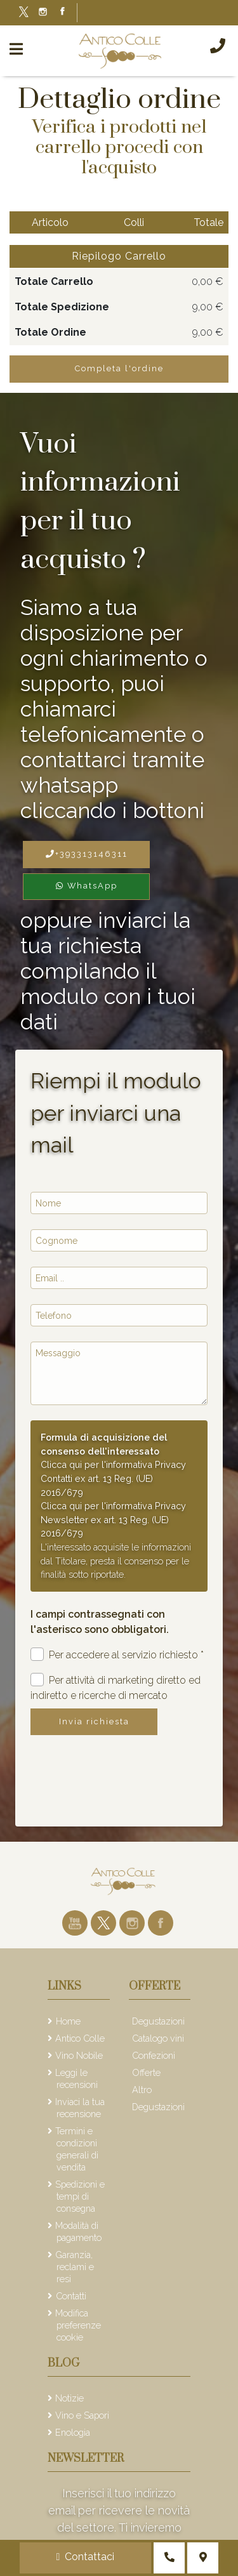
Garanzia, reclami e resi (74, 2266)
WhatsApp (86, 885)
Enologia (72, 2432)
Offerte (146, 2072)
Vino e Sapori (82, 2415)
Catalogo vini (158, 2038)
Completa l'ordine (119, 368)
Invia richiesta (94, 1721)
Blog (63, 2363)
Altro (142, 2089)
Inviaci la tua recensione (80, 2107)
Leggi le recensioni (76, 2078)
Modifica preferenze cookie (78, 2325)
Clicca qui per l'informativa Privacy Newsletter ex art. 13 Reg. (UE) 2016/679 (113, 1519)
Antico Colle (80, 2038)
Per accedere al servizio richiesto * (117, 1654)
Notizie (69, 2398)
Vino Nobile (79, 2055)
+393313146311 (87, 854)
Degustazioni (158, 2021)
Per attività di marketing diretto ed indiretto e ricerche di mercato (115, 1687)
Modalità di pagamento (78, 2231)
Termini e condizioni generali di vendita (76, 2148)
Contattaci (85, 2557)
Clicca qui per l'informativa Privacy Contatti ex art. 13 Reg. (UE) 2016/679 (113, 1478)
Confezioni (153, 2055)
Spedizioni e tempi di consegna (80, 2196)
